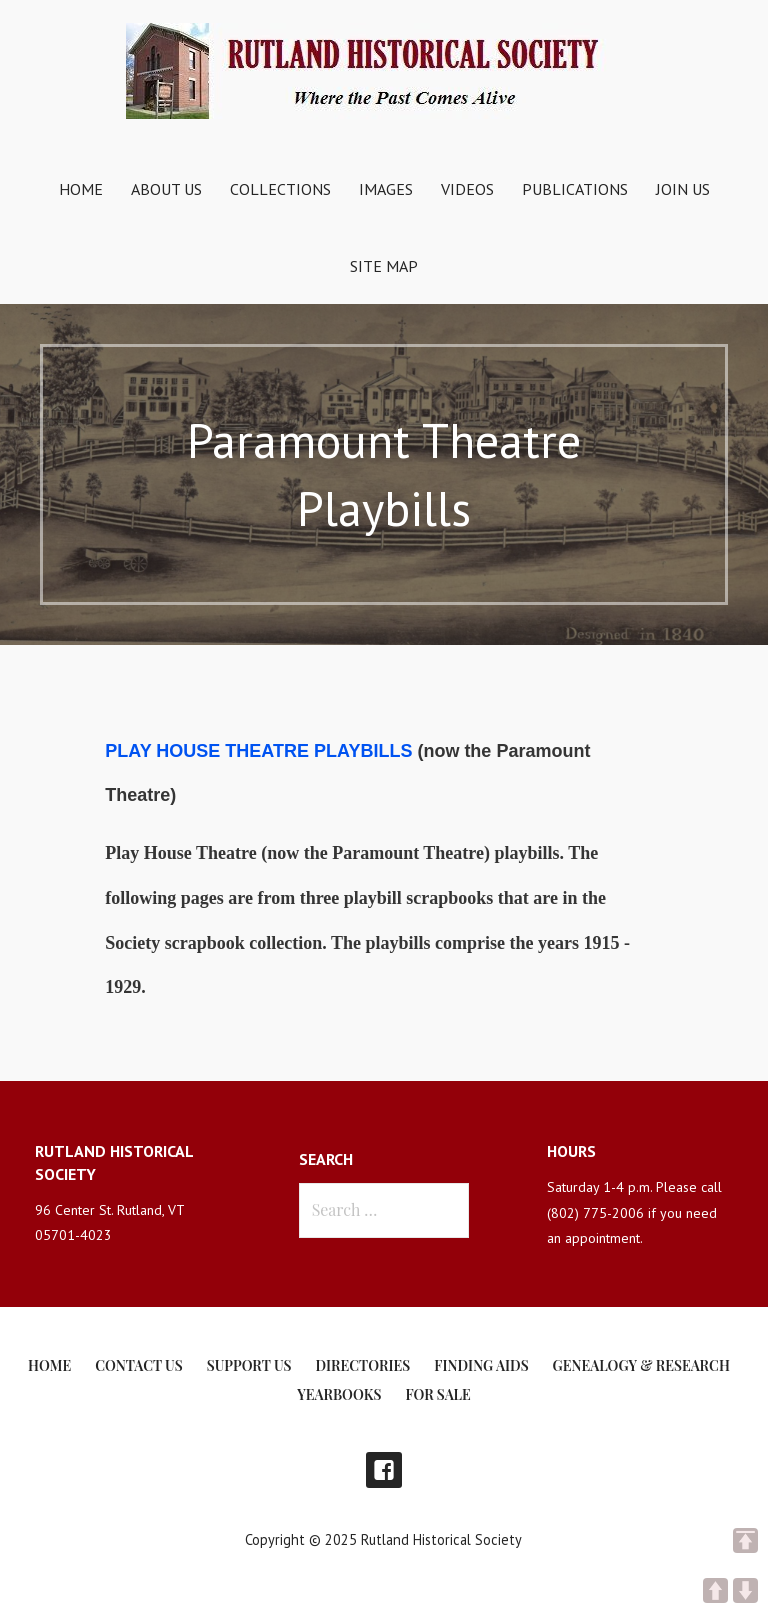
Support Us (249, 1365)
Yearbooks (339, 1394)
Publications (575, 189)
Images (386, 189)
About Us (166, 189)
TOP (745, 1540)
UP (715, 1590)
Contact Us (138, 1365)
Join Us (683, 189)
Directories (363, 1365)
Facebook (384, 1470)
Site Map (384, 266)
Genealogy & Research (641, 1365)
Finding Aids (481, 1365)
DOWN (745, 1590)
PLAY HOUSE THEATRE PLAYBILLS (261, 751)
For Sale (437, 1394)
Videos (467, 189)
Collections (280, 189)
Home (81, 189)
